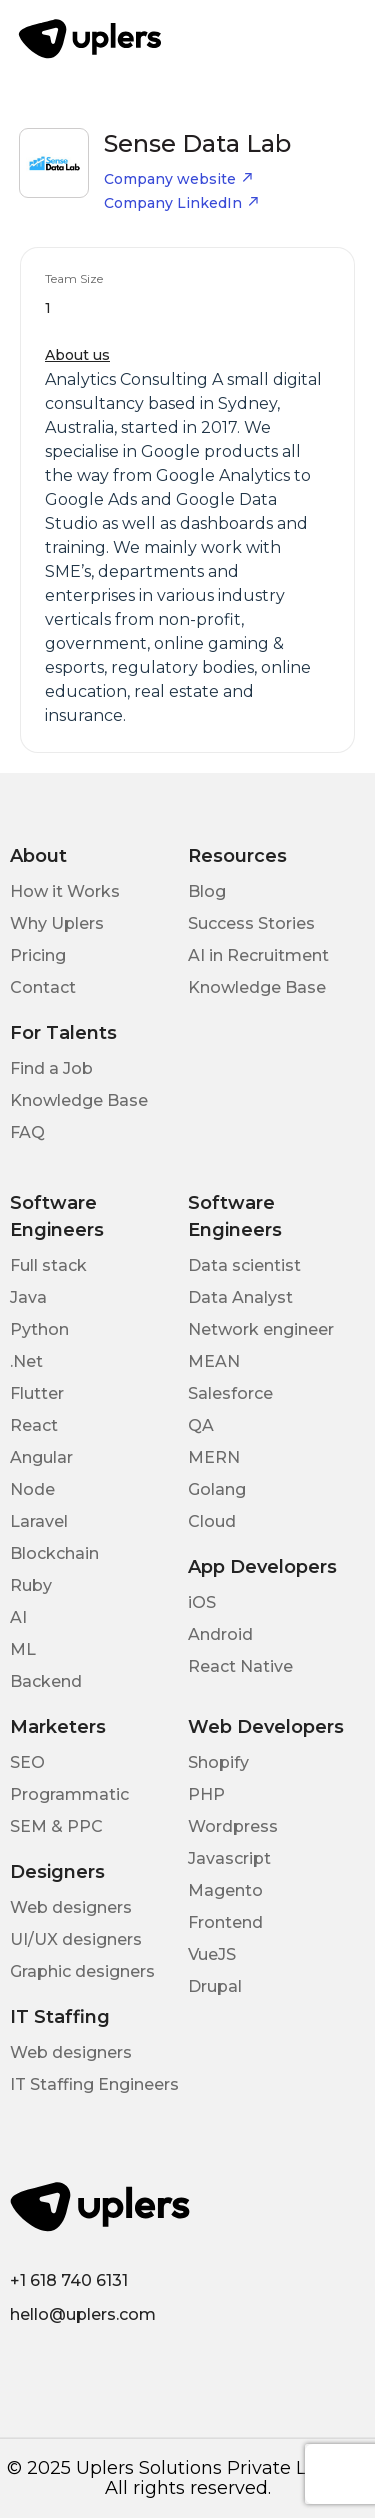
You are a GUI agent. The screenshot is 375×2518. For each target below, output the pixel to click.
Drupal (215, 1986)
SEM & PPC (56, 1826)
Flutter (37, 1393)
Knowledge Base (257, 987)
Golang (217, 1489)
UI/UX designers (76, 1939)
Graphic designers (82, 1971)
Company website (179, 179)
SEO (27, 1762)
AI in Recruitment (258, 955)
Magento (225, 1890)
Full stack (48, 1265)
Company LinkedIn (182, 203)
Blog (207, 891)
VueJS (212, 1954)
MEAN (214, 1361)
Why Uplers (57, 923)
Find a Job (51, 1068)
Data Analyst (240, 1297)
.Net (26, 1361)
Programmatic (69, 1794)
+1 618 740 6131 (69, 2280)
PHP (206, 1794)
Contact (43, 987)
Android (220, 1634)
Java (28, 1297)
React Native (240, 1666)
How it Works (65, 891)
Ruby (31, 1585)
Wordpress (233, 1826)
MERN (214, 1457)
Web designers (71, 1907)
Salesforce (230, 1393)
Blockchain (54, 1553)
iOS (202, 1602)
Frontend (225, 1922)
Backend (46, 1681)
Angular (41, 1457)
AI (18, 1617)
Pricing (38, 955)
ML (23, 1649)
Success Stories (251, 923)
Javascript (229, 1858)
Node (32, 1489)
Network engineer (261, 1329)
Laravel (39, 1521)
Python (39, 1329)
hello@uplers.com (83, 2314)
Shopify (218, 1762)
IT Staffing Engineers (94, 2084)
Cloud (212, 1521)
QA (201, 1425)
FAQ (27, 1132)
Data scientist (244, 1265)
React (34, 1425)
